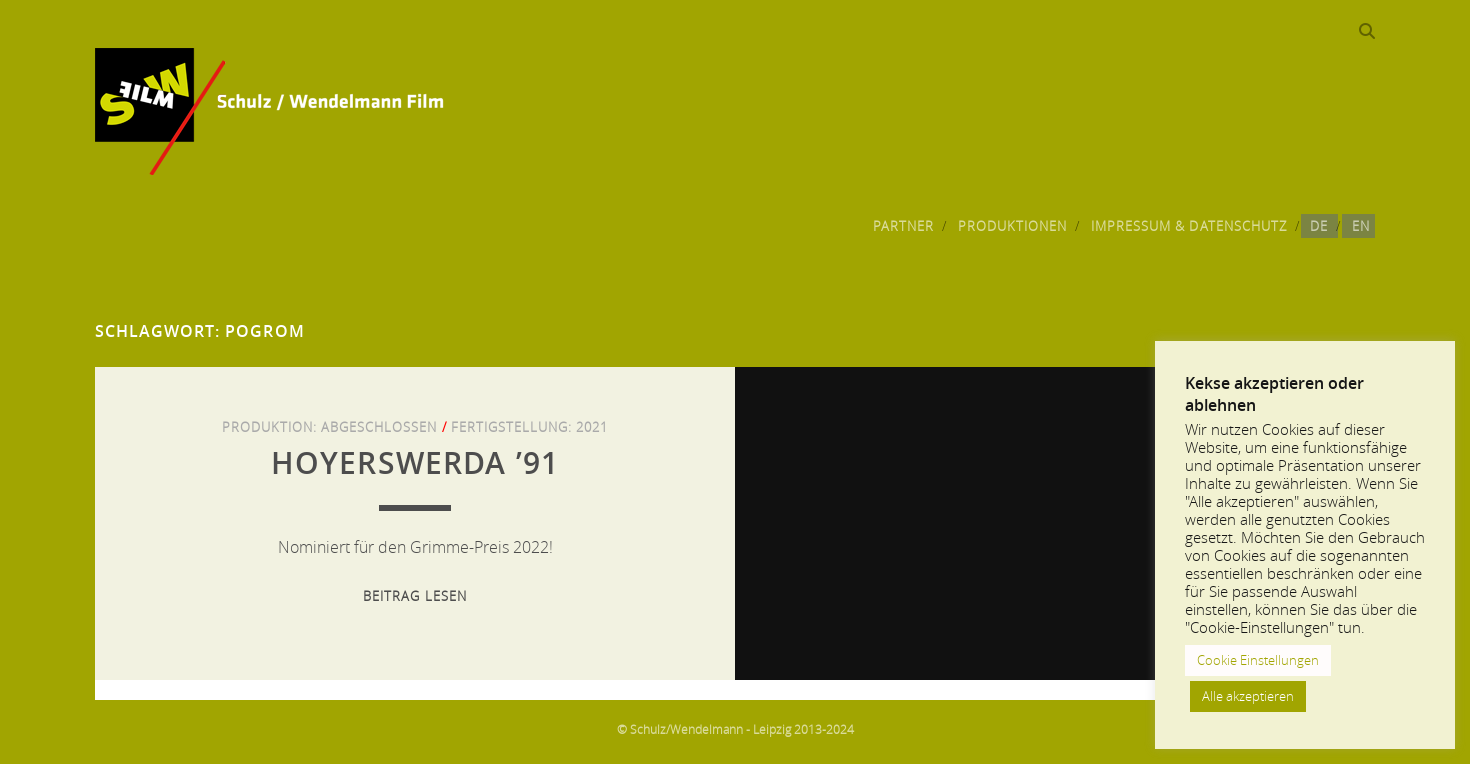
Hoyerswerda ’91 (415, 463)
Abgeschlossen (379, 427)
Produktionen (1013, 226)
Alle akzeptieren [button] (1248, 696)
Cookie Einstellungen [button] (1258, 660)
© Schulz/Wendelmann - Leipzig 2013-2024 (735, 729)
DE (1319, 226)
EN (1361, 226)
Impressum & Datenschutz (1189, 226)
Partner (903, 226)
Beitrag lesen (415, 596)
